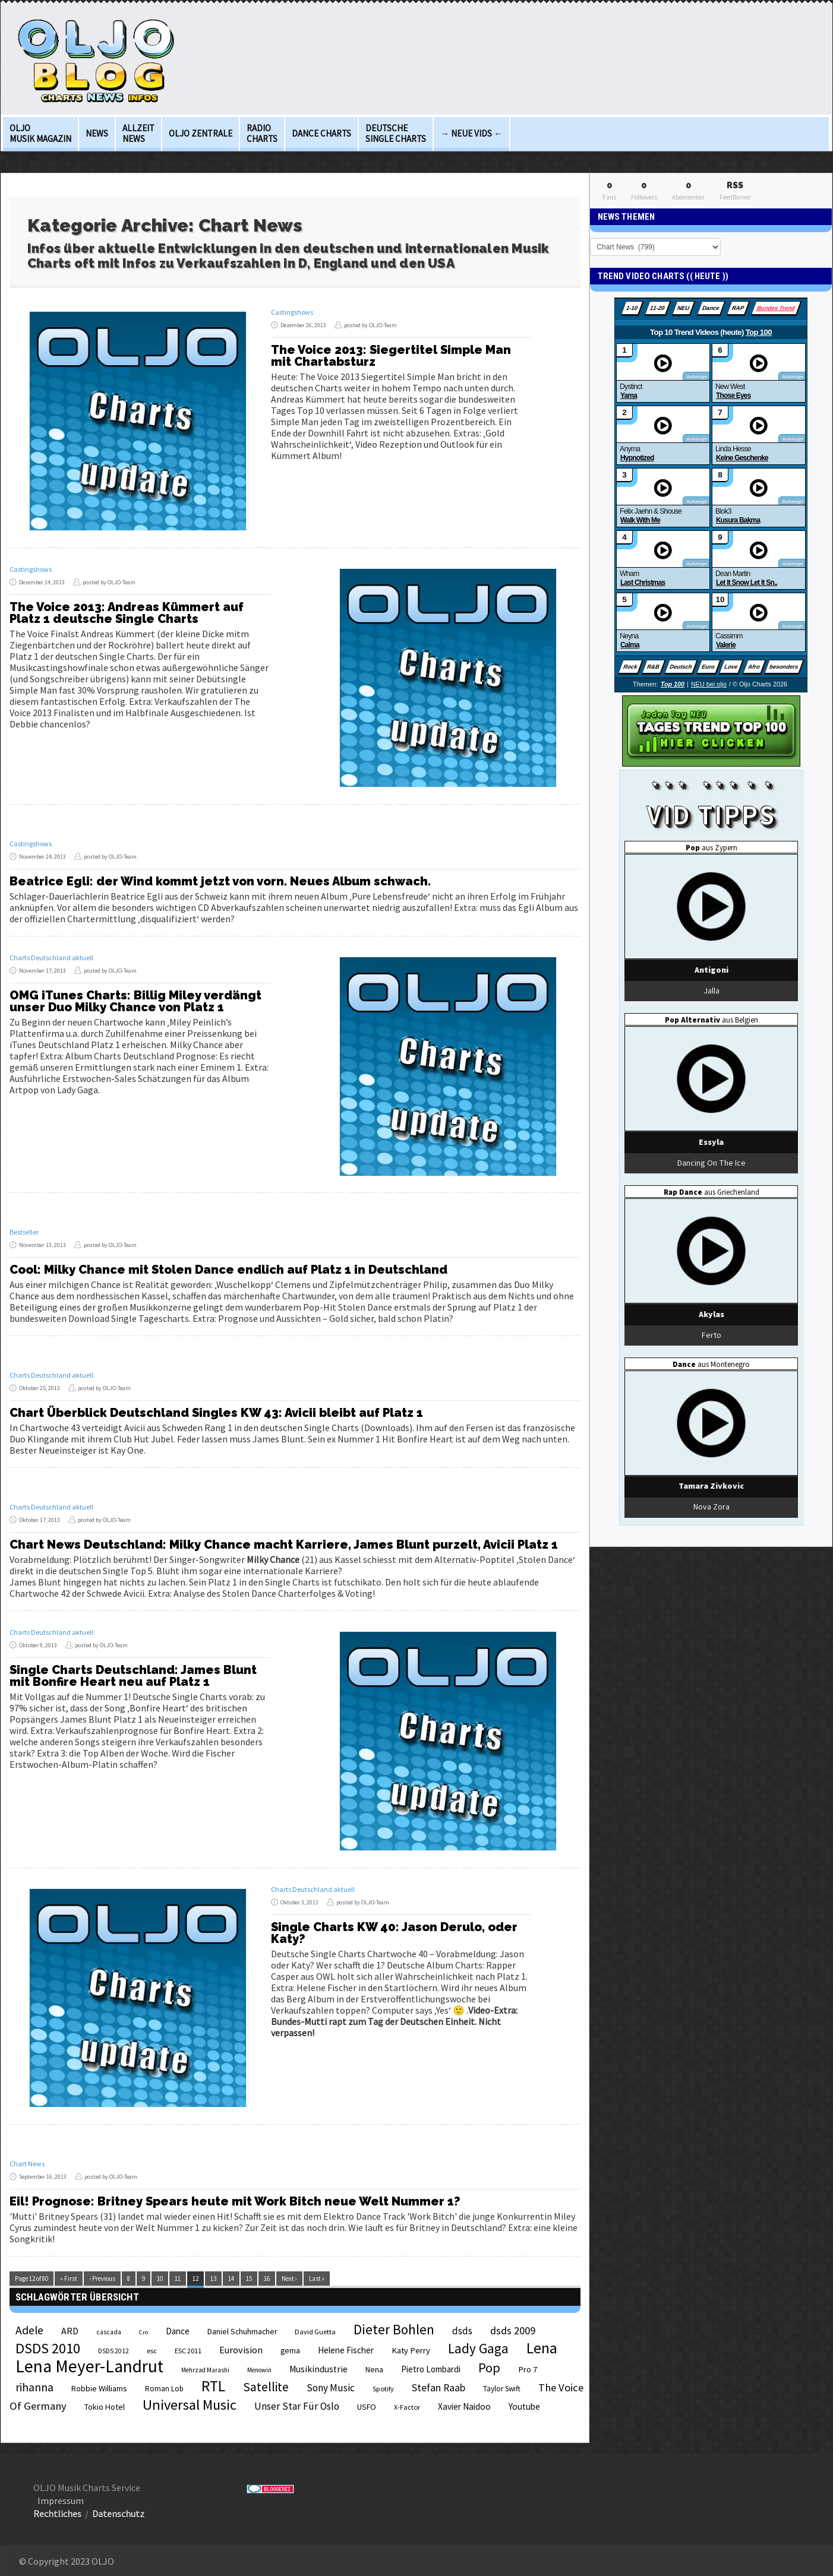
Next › (289, 2278)
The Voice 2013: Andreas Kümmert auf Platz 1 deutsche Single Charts (127, 613)
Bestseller (24, 1231)
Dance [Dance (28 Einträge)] (178, 2331)
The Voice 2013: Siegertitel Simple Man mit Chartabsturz (391, 356)
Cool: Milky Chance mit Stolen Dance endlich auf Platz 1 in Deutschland (228, 1269)
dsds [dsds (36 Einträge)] (462, 2330)
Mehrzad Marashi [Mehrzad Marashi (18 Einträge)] (205, 2370)
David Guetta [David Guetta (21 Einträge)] (315, 2331)
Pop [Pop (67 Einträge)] (489, 2367)
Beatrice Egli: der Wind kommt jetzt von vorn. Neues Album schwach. (220, 881)
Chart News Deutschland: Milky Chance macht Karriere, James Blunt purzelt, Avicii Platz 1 (284, 1544)
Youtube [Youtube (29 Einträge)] (524, 2406)
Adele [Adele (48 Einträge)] (29, 2330)
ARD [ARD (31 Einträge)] (69, 2331)
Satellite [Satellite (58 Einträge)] (266, 2387)
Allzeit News (138, 133)
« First (68, 2278)
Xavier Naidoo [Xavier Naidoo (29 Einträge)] (464, 2406)
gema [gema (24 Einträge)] (290, 2351)
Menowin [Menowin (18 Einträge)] (259, 2370)
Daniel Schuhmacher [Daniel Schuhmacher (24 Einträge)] (242, 2332)
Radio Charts (262, 133)
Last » (316, 2278)
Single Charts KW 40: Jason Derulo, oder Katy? (394, 1933)
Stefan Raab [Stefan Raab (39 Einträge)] (438, 2387)
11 (178, 2278)
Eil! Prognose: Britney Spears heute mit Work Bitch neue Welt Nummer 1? (235, 2201)
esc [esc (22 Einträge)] (152, 2350)
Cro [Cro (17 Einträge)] (143, 2332)
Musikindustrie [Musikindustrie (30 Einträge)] (318, 2369)
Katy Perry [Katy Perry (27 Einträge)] (411, 2350)
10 (160, 2278)
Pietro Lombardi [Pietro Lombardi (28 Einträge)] (430, 2369)
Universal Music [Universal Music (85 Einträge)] (189, 2404)
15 (249, 2278)
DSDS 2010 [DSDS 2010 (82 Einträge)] (47, 2348)
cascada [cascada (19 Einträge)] (108, 2332)
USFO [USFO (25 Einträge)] (366, 2406)
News (97, 133)
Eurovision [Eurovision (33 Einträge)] (241, 2350)
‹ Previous (102, 2278)
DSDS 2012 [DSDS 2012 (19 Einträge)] (113, 2351)
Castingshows (292, 312)
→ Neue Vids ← (471, 133)
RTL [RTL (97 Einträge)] (213, 2385)
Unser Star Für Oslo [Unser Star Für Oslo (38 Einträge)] (296, 2406)
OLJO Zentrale (200, 133)
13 (213, 2278)
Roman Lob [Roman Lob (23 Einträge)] (164, 2389)
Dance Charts (321, 133)
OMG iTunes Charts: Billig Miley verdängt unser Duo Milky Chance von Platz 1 (135, 1001)
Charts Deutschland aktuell (51, 957)
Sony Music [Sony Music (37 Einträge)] (331, 2387)
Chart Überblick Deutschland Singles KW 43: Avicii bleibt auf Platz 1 (216, 1413)
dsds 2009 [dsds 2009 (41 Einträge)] (512, 2330)
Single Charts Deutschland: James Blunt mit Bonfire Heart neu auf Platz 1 (133, 1676)
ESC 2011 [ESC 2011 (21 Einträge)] (188, 2350)
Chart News (27, 2163)
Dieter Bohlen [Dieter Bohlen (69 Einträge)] (394, 2329)
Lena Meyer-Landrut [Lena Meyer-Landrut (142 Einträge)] (89, 2366)
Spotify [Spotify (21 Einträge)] (383, 2388)
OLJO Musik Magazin (40, 133)
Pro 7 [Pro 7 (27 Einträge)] (527, 2369)
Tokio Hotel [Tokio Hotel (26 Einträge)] (104, 2406)
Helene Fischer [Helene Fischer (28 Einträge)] (346, 2350)
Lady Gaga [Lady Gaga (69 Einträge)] (478, 2348)
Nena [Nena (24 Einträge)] (374, 2370)
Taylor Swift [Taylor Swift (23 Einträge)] (501, 2389)
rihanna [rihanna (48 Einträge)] (34, 2387)
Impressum (60, 2501)
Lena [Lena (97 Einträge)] (541, 2347)
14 (231, 2278)
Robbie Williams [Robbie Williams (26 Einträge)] (99, 2388)
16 (267, 2278)
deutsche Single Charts (395, 133)
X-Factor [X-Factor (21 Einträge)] (407, 2407)
